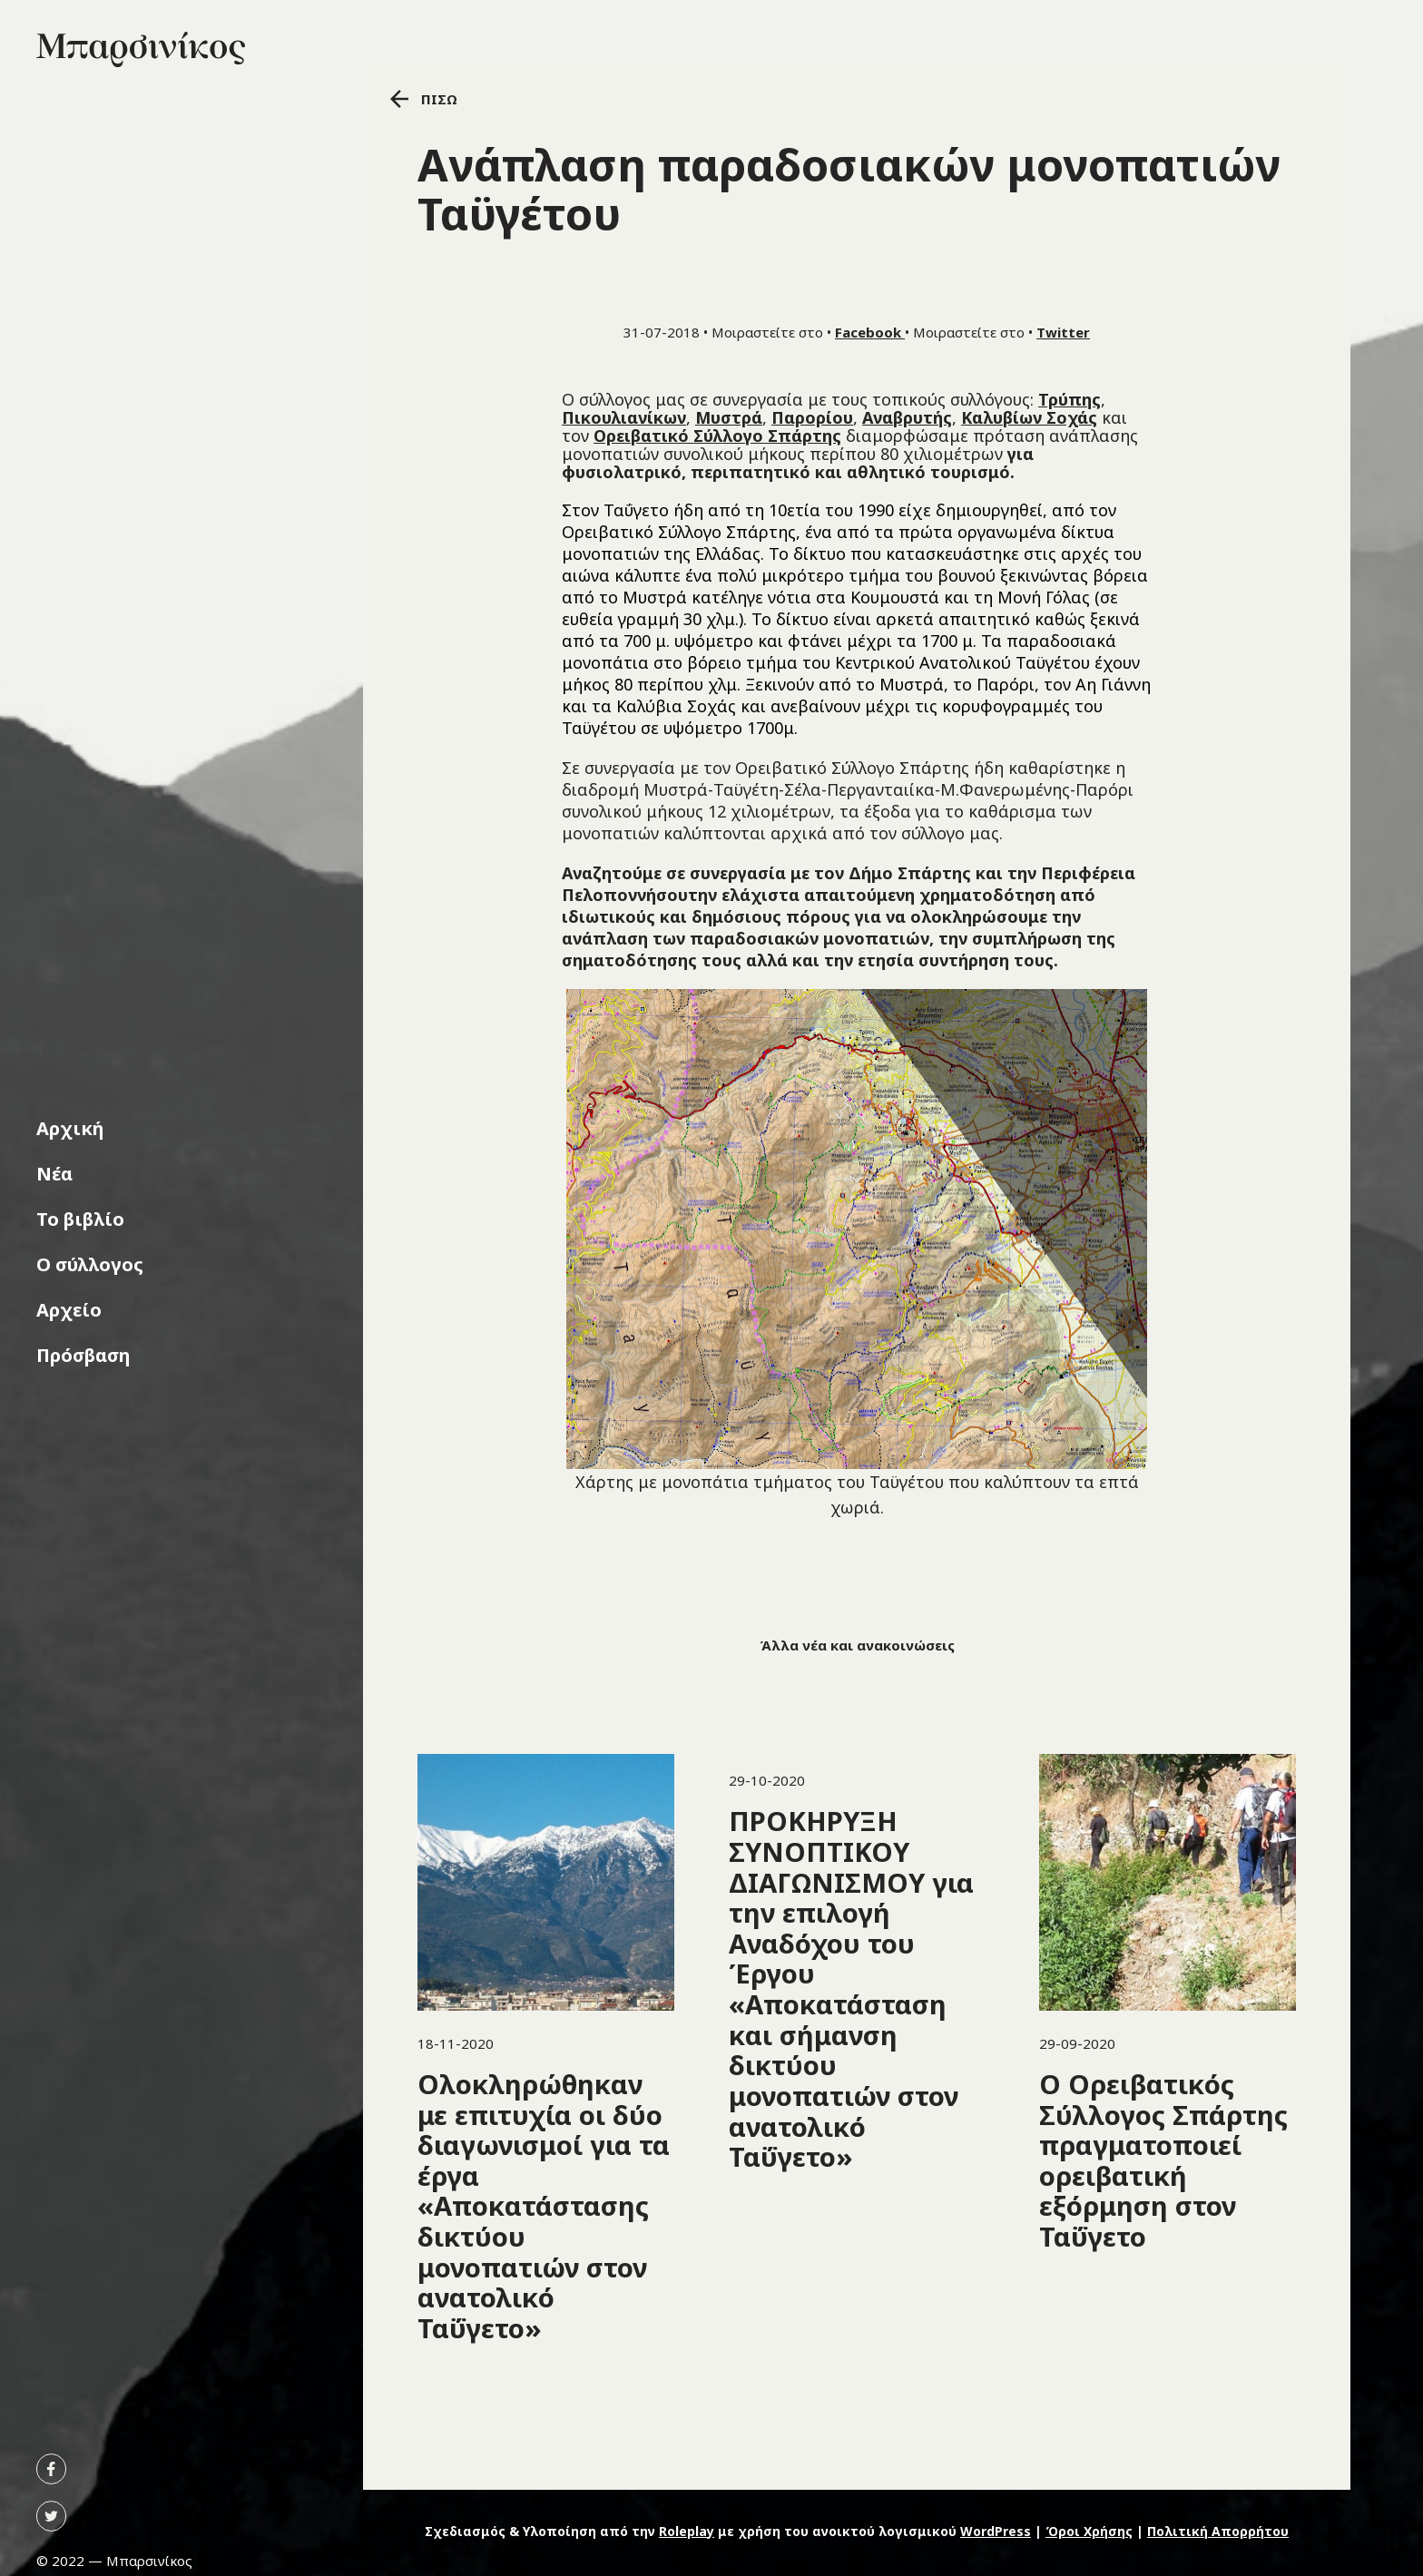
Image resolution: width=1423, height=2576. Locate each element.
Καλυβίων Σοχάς (1029, 417)
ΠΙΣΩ (423, 99)
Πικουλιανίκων (624, 417)
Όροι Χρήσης (1089, 2531)
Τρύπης (1069, 399)
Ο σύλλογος (89, 1264)
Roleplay (686, 2531)
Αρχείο (69, 1310)
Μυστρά (728, 417)
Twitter (1063, 332)
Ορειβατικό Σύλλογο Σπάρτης (717, 435)
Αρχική (69, 1128)
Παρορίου (812, 417)
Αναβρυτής (907, 417)
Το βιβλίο (80, 1219)
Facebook (870, 332)
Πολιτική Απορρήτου (1218, 2531)
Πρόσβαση (83, 1355)
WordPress (995, 2531)
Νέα (54, 1173)
